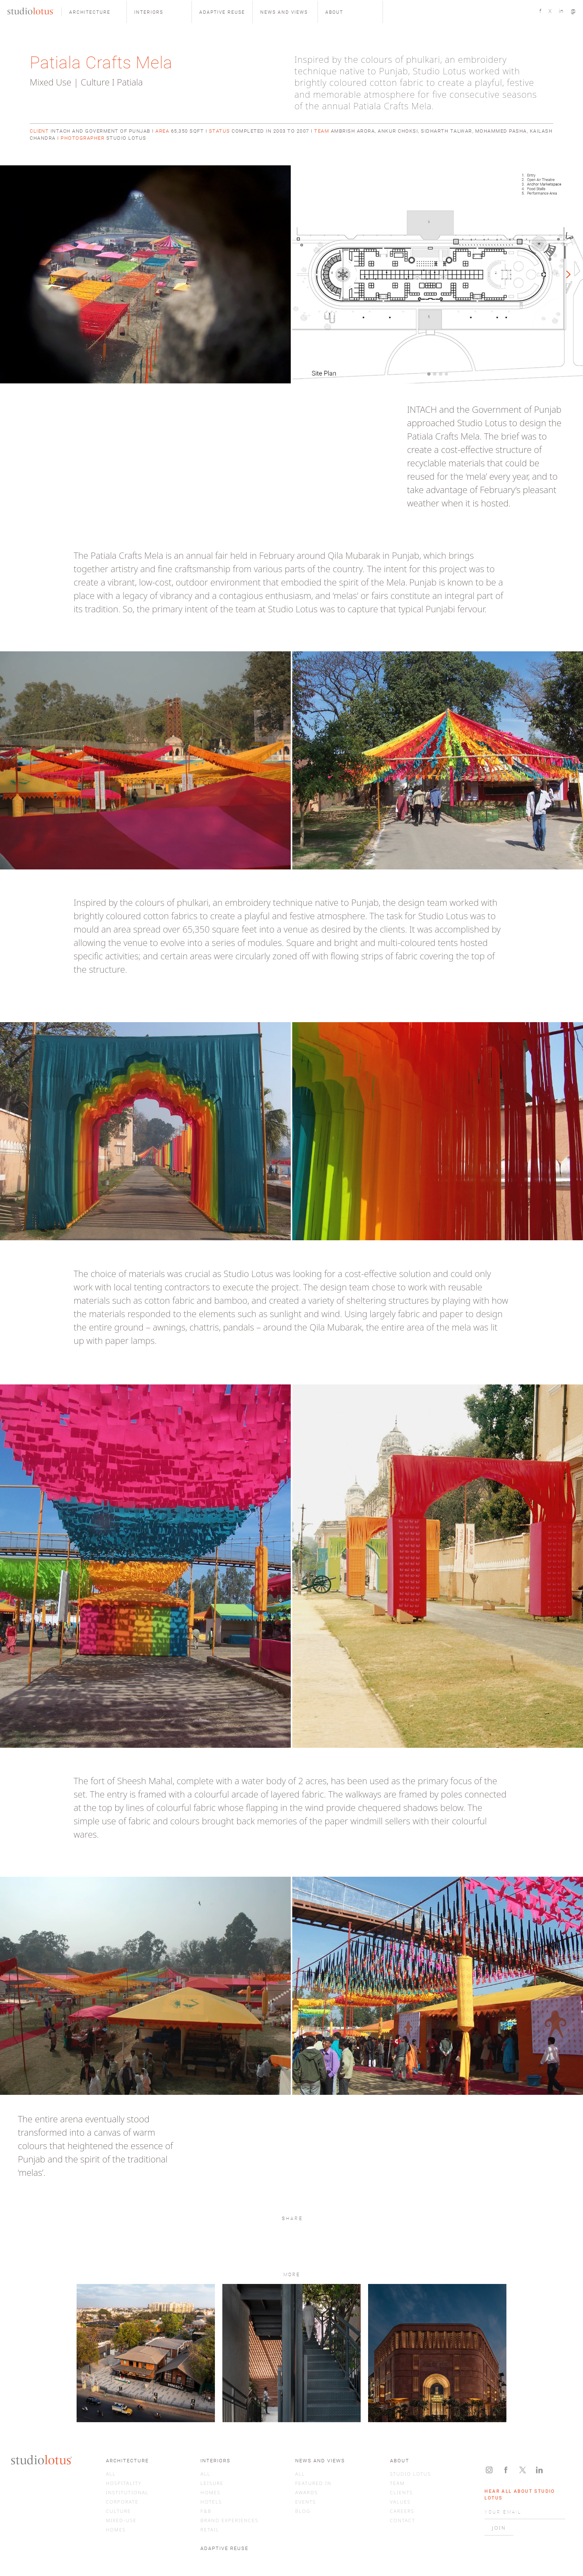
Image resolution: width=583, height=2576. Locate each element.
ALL (111, 2473)
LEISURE (211, 2483)
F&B (205, 2511)
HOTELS (211, 2501)
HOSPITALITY (124, 2483)
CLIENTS (401, 2492)
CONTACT (402, 2520)
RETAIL (209, 2529)
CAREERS (402, 2511)
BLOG (302, 2511)
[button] (94, 12)
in (561, 11)
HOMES (116, 2529)
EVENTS (305, 2501)
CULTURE (118, 2511)
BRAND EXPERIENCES (229, 2520)
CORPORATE (122, 2501)
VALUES (400, 2501)
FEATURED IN (313, 2483)
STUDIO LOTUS (410, 2473)
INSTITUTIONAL (127, 2492)
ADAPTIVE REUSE (224, 2548)
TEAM (397, 2483)
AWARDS (306, 2492)
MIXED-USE (121, 2520)
